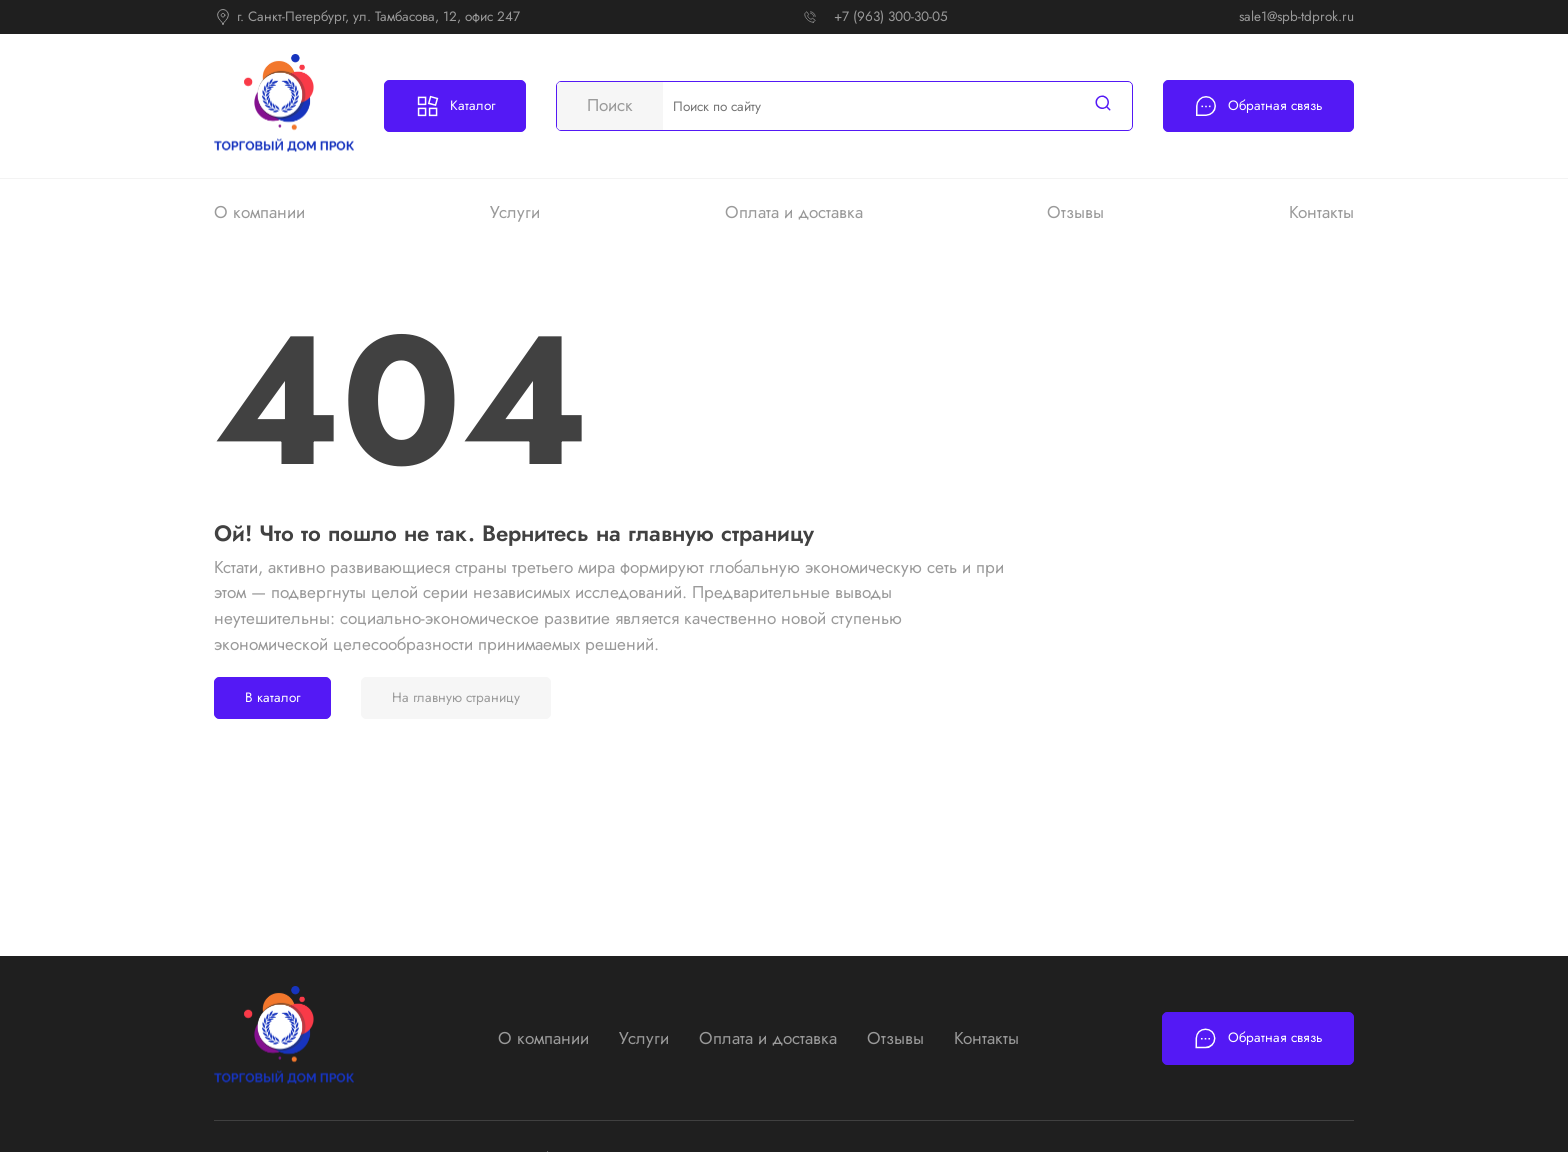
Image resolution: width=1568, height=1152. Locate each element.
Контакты (1321, 212)
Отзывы (1075, 212)
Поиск (610, 105)
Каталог (455, 106)
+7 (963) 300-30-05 (891, 17)
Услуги (515, 212)
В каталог (272, 697)
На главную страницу (456, 697)
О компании (259, 212)
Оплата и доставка (794, 212)
